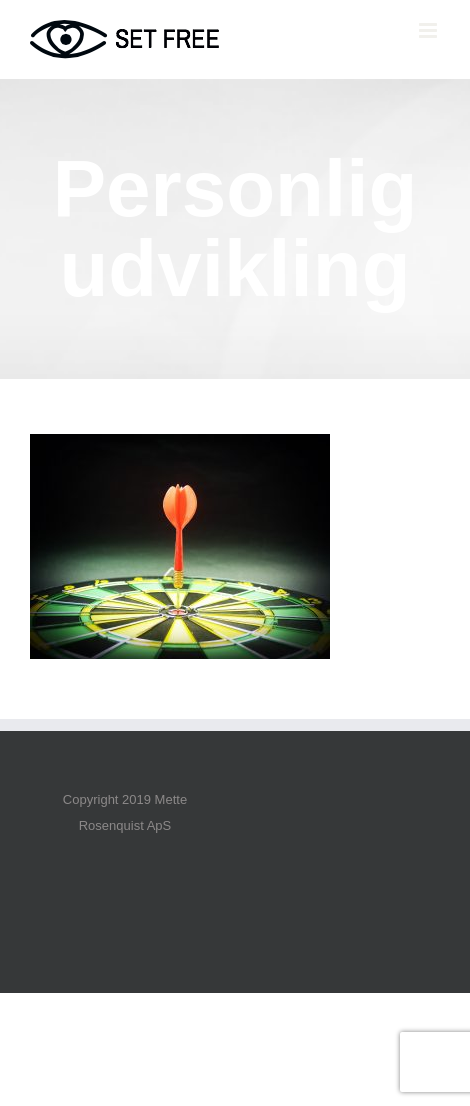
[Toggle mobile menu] (429, 30)
